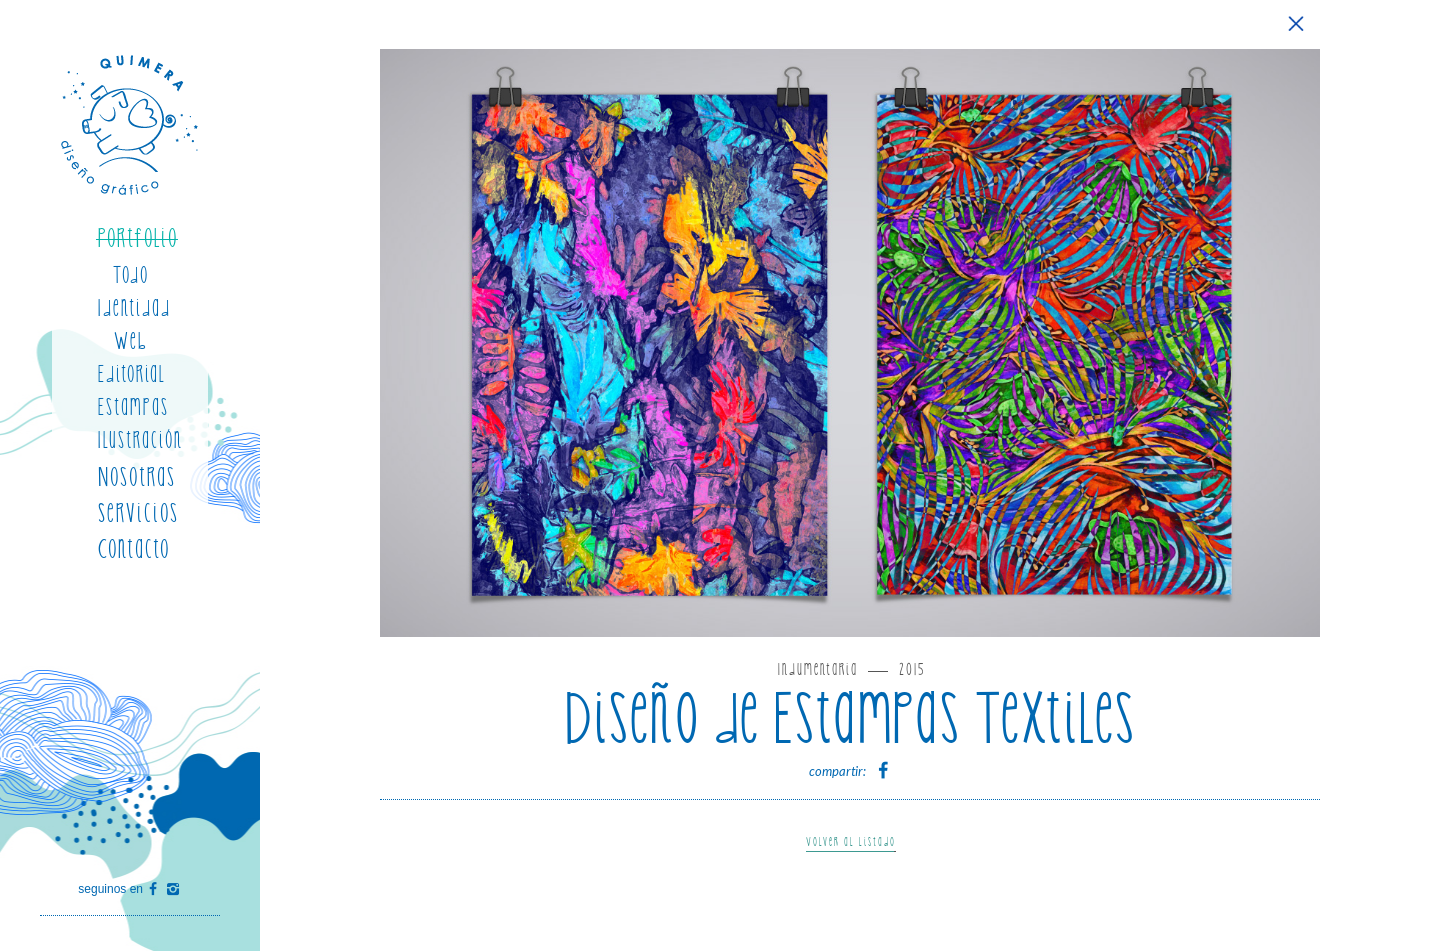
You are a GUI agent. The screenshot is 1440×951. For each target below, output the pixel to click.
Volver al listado (851, 842)
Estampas (133, 407)
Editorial (132, 374)
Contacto (134, 549)
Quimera (130, 125)
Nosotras (137, 477)
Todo (131, 275)
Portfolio (138, 238)
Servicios (138, 513)
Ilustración (140, 440)
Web (131, 341)
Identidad (134, 308)
